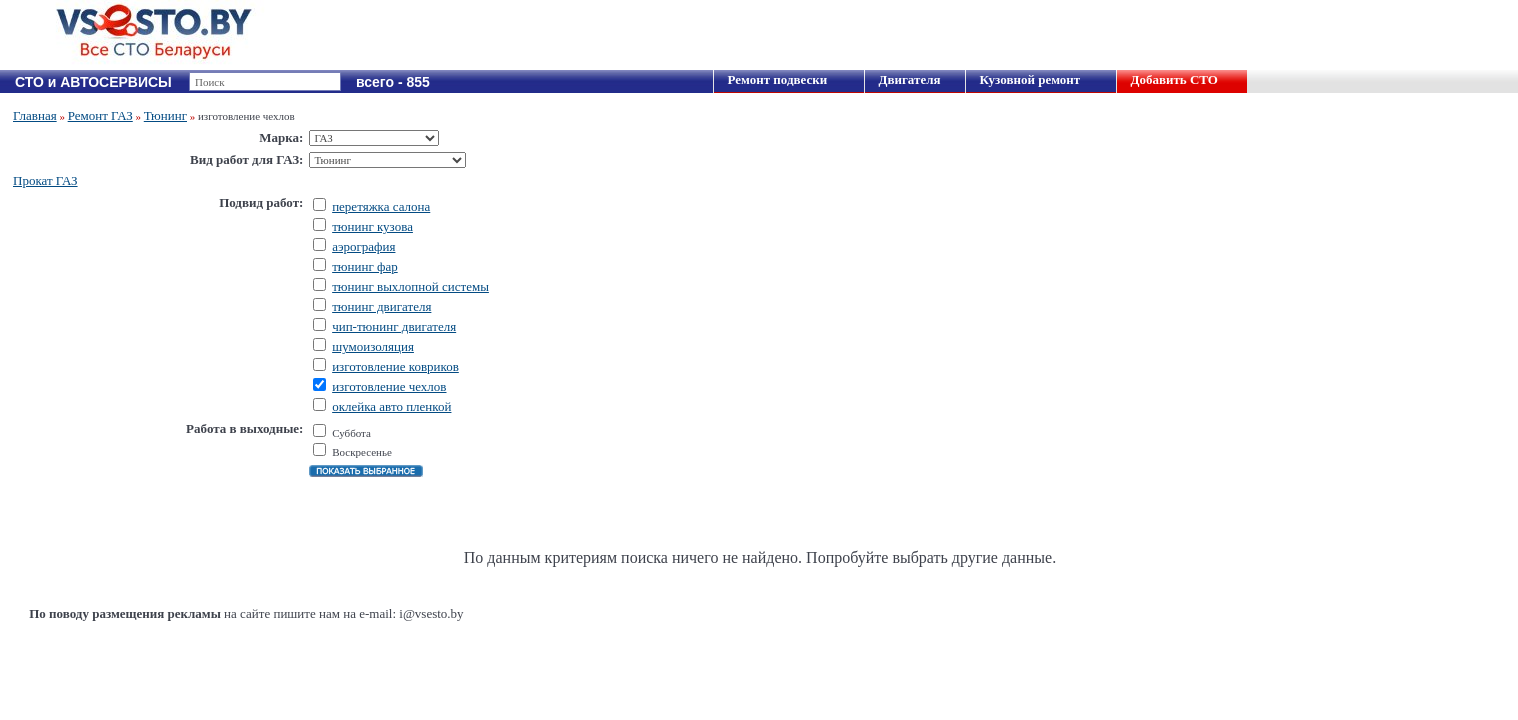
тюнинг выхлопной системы (410, 286)
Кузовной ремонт (1029, 79)
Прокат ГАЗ (45, 180)
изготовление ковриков (395, 366)
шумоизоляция (373, 346)
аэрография (363, 246)
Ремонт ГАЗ (100, 115)
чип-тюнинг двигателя (394, 326)
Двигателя (909, 79)
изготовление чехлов (389, 386)
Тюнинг (165, 115)
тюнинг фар (365, 266)
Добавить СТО (1173, 79)
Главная (35, 115)
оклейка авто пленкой (391, 406)
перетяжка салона (381, 206)
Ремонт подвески (777, 79)
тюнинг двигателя (381, 306)
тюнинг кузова (372, 226)
